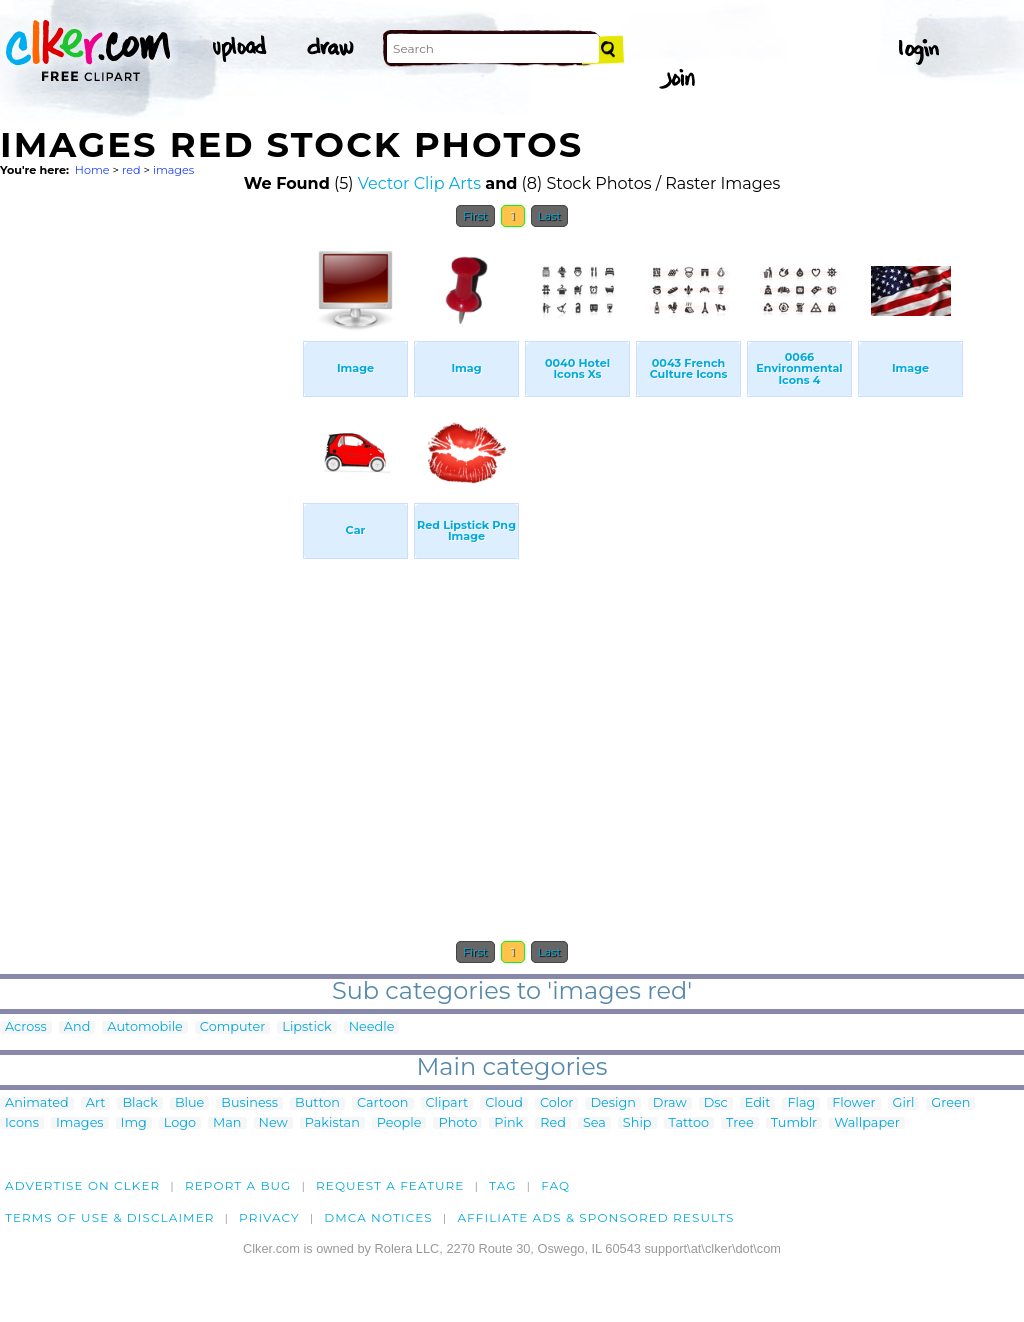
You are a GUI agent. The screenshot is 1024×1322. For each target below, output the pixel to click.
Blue (189, 1103)
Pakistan (332, 1123)
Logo (180, 1123)
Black (139, 1103)
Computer (232, 1027)
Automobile (145, 1027)
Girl (904, 1103)
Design (612, 1103)
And (77, 1027)
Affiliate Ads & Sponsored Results (595, 1217)
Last (549, 216)
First (475, 216)
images (173, 170)
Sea (594, 1123)
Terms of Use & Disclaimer (110, 1217)
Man (227, 1123)
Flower (853, 1103)
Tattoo (689, 1123)
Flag (801, 1103)
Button (317, 1103)
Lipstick (306, 1027)
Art (96, 1103)
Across (26, 1027)
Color (556, 1103)
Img (134, 1123)
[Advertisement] (150, 538)
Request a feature (390, 1185)
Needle (372, 1027)
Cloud (504, 1103)
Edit (758, 1103)
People (399, 1123)
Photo (457, 1123)
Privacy (269, 1217)
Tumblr (794, 1123)
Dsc (716, 1103)
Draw (670, 1103)
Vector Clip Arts (419, 183)
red (131, 170)
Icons (22, 1123)
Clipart (447, 1103)
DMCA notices (378, 1217)
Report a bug (238, 1185)
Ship (637, 1123)
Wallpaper (867, 1123)
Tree (740, 1123)
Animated (37, 1103)
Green (950, 1103)
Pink (508, 1123)
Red (553, 1123)
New (273, 1123)
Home (92, 170)
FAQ (555, 1185)
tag (502, 1185)
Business (249, 1103)
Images (80, 1123)
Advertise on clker (82, 1185)
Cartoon (383, 1103)
